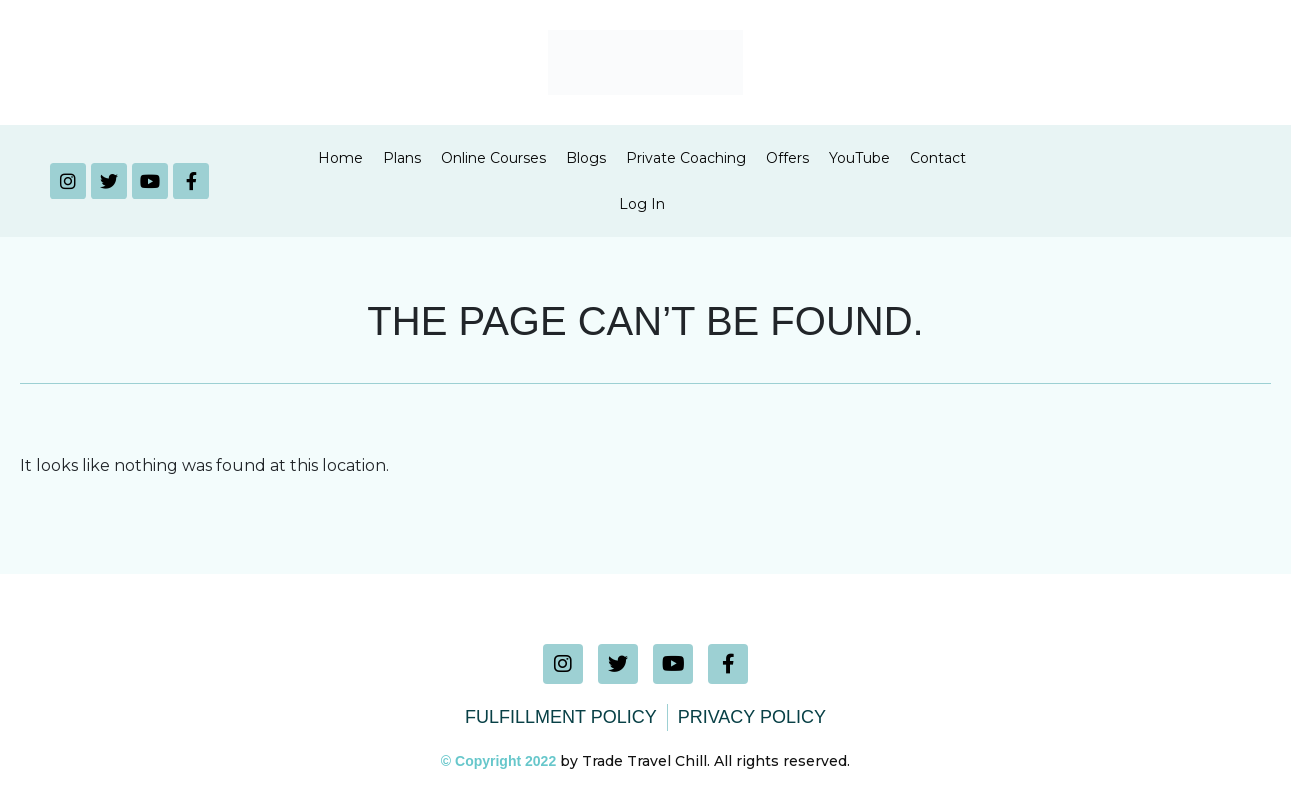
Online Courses (493, 158)
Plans (402, 158)
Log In (642, 204)
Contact (938, 158)
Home (340, 158)
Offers (787, 158)
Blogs (586, 158)
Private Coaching (686, 158)
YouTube (859, 158)
